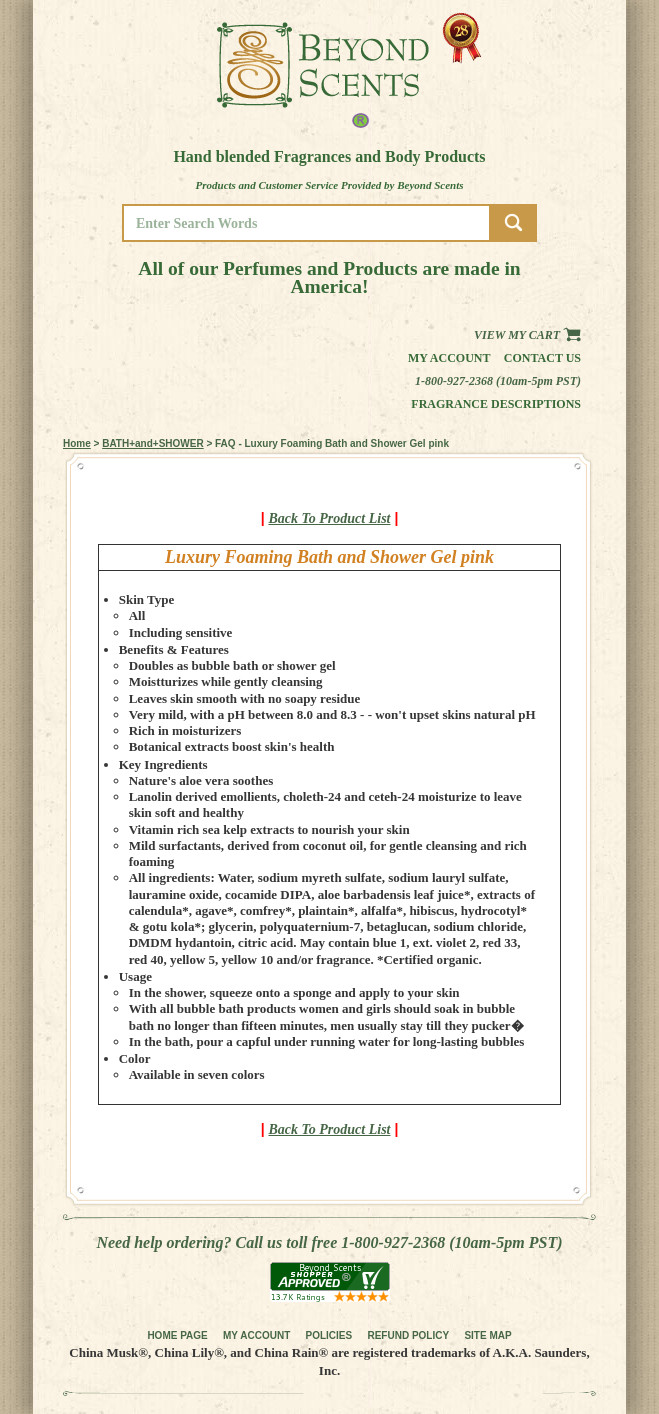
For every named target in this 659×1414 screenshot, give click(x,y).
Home (77, 443)
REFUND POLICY (408, 1335)
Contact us (542, 358)
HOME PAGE (177, 1335)
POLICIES (329, 1335)
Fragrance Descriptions (496, 404)
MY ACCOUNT (256, 1335)
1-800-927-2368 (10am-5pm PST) (498, 381)
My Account (449, 358)
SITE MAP (487, 1335)
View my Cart (527, 335)
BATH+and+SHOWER (153, 443)
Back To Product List (330, 518)
